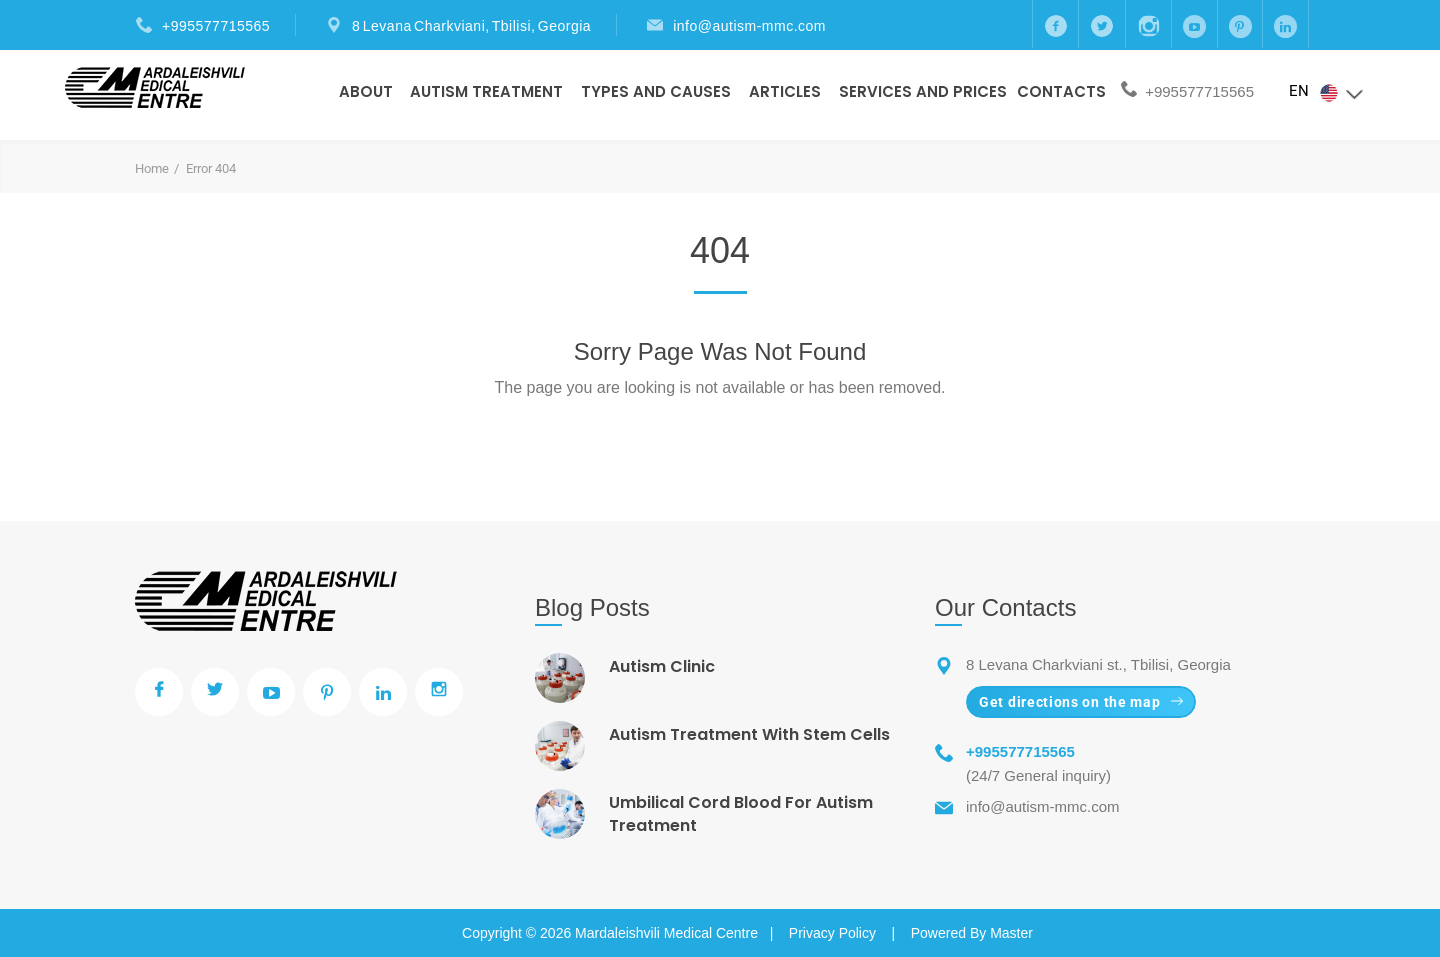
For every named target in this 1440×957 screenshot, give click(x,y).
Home (152, 168)
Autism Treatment (486, 91)
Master (1011, 933)
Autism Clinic (662, 666)
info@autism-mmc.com (749, 26)
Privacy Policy (832, 933)
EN (1327, 92)
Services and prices (923, 91)
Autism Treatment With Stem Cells (749, 734)
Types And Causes (656, 91)
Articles (785, 91)
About (366, 91)
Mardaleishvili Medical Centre (666, 933)
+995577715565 (216, 26)
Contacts (1061, 91)
